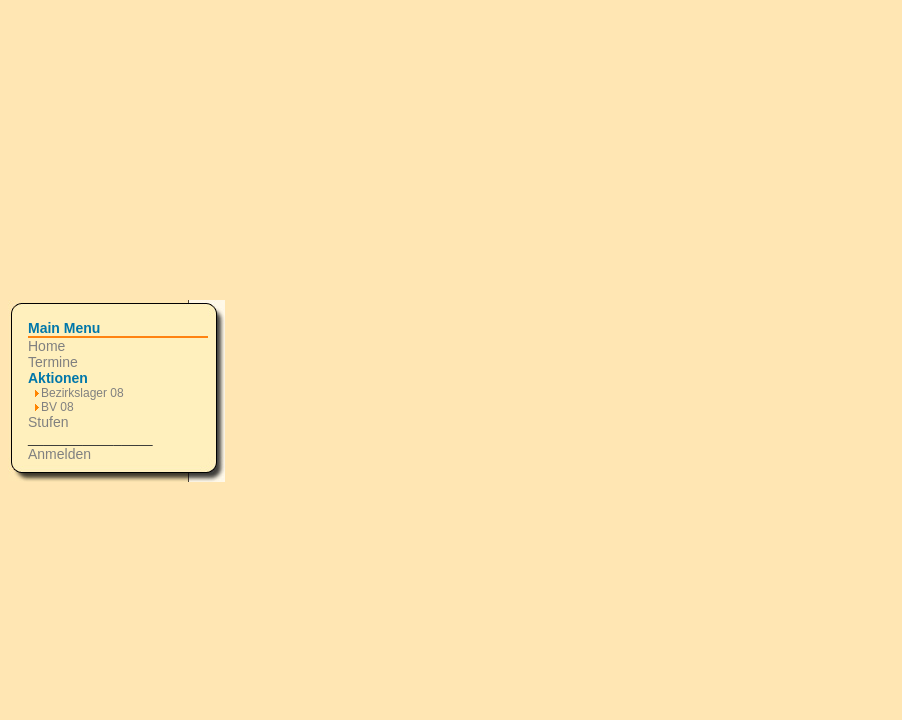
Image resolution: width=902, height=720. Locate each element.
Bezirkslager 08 (82, 393)
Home (46, 346)
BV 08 (57, 407)
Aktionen (58, 378)
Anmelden (59, 454)
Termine (53, 362)
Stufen (48, 422)
